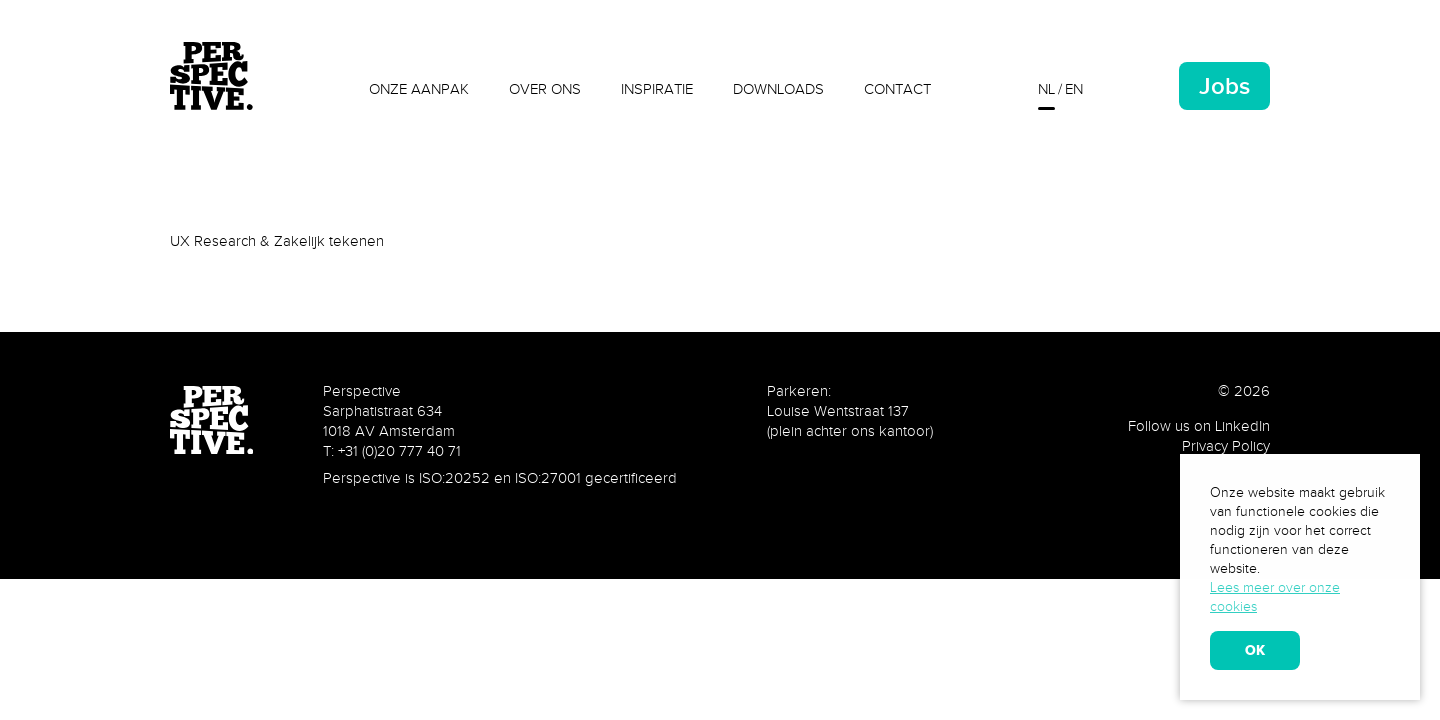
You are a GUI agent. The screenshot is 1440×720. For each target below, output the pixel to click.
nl (1046, 89)
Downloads (778, 89)
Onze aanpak (419, 89)
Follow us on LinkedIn (1199, 426)
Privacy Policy (1226, 446)
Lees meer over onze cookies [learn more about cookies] (1275, 597)
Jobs (1224, 85)
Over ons (545, 89)
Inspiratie (657, 89)
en (1074, 89)
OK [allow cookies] (1255, 650)
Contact (897, 89)
